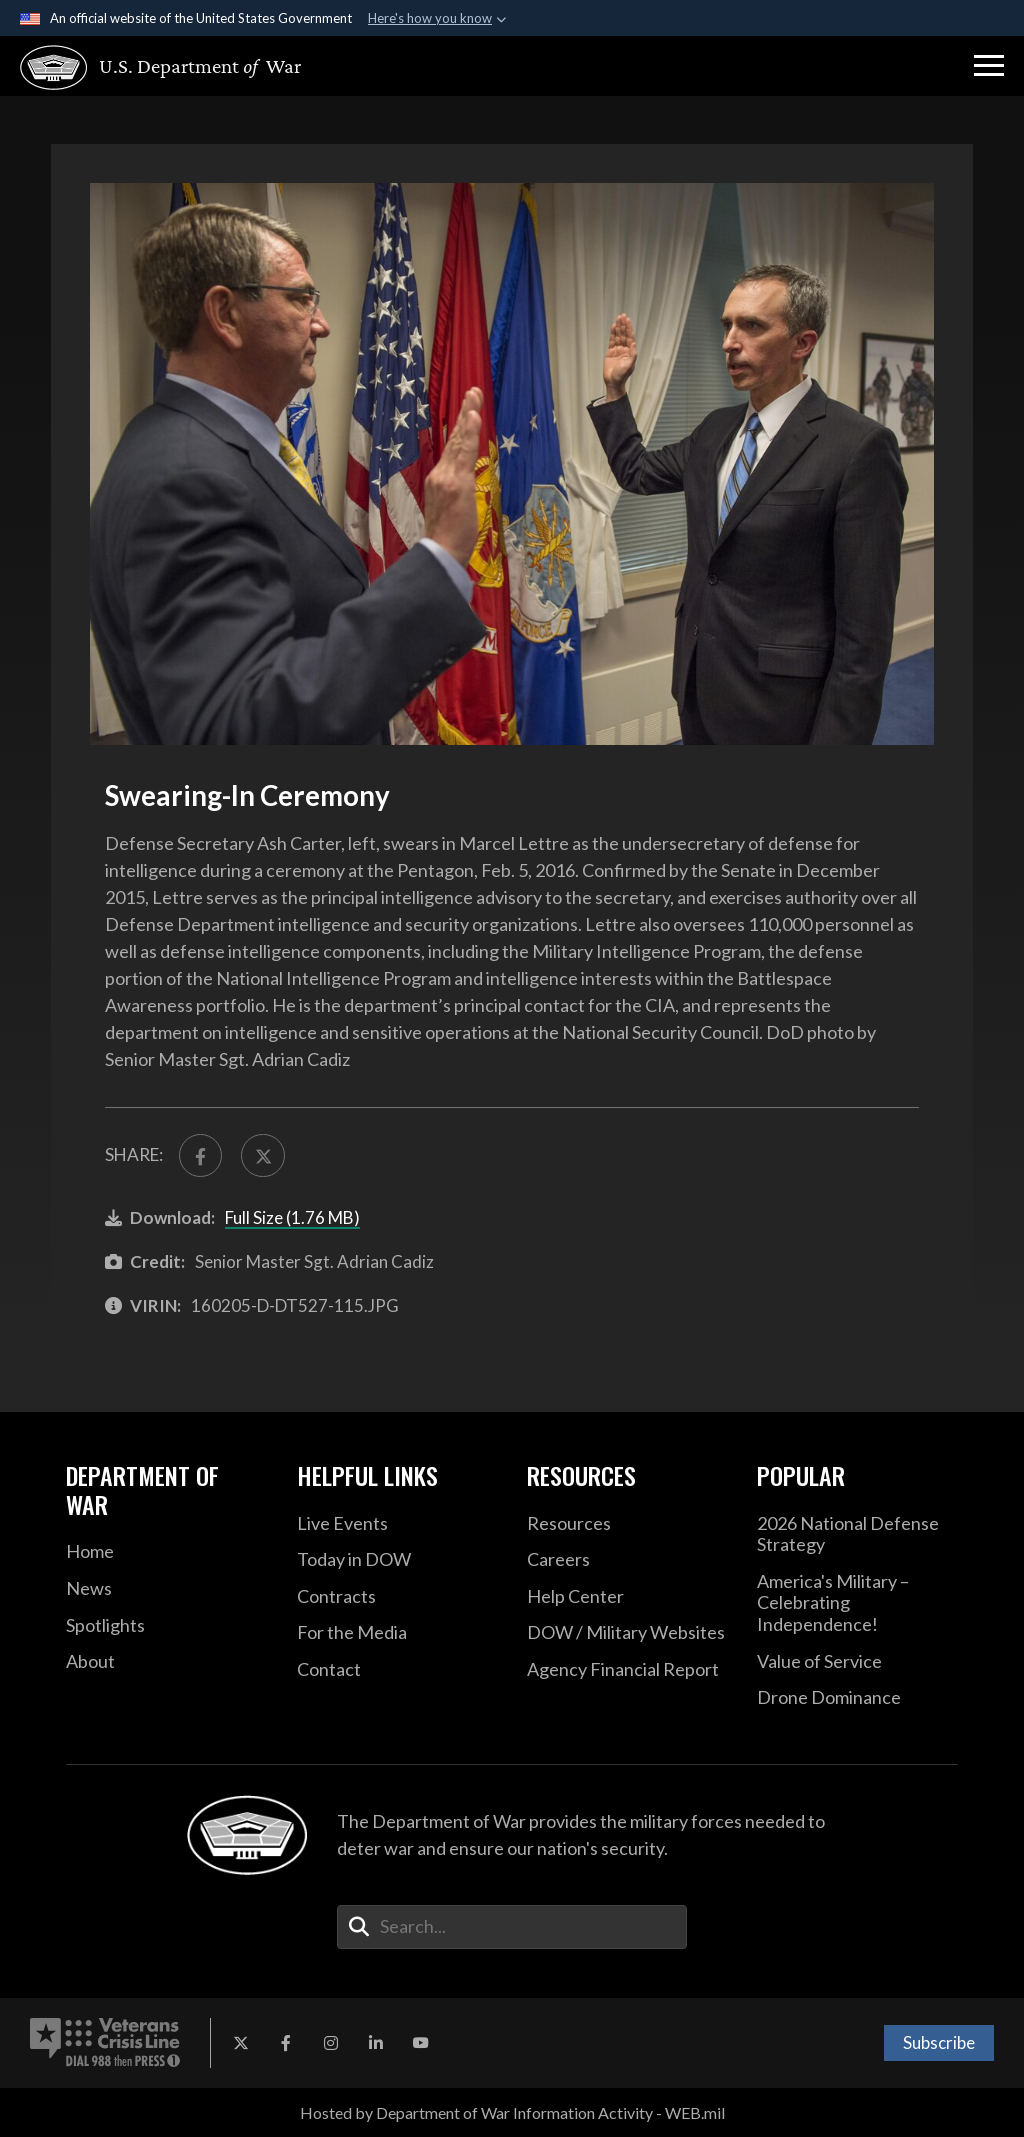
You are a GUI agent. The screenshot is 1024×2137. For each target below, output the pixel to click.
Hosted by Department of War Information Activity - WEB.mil (512, 2112)
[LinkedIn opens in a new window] (376, 2043)
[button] (989, 66)
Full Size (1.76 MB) (292, 1217)
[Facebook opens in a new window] (286, 2043)
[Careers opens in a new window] (627, 1560)
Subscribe (939, 2042)
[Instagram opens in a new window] (331, 2043)
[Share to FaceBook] (200, 1155)
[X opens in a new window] (241, 2043)
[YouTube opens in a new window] (421, 2043)
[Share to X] (262, 1155)
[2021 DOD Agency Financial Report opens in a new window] (627, 1670)
